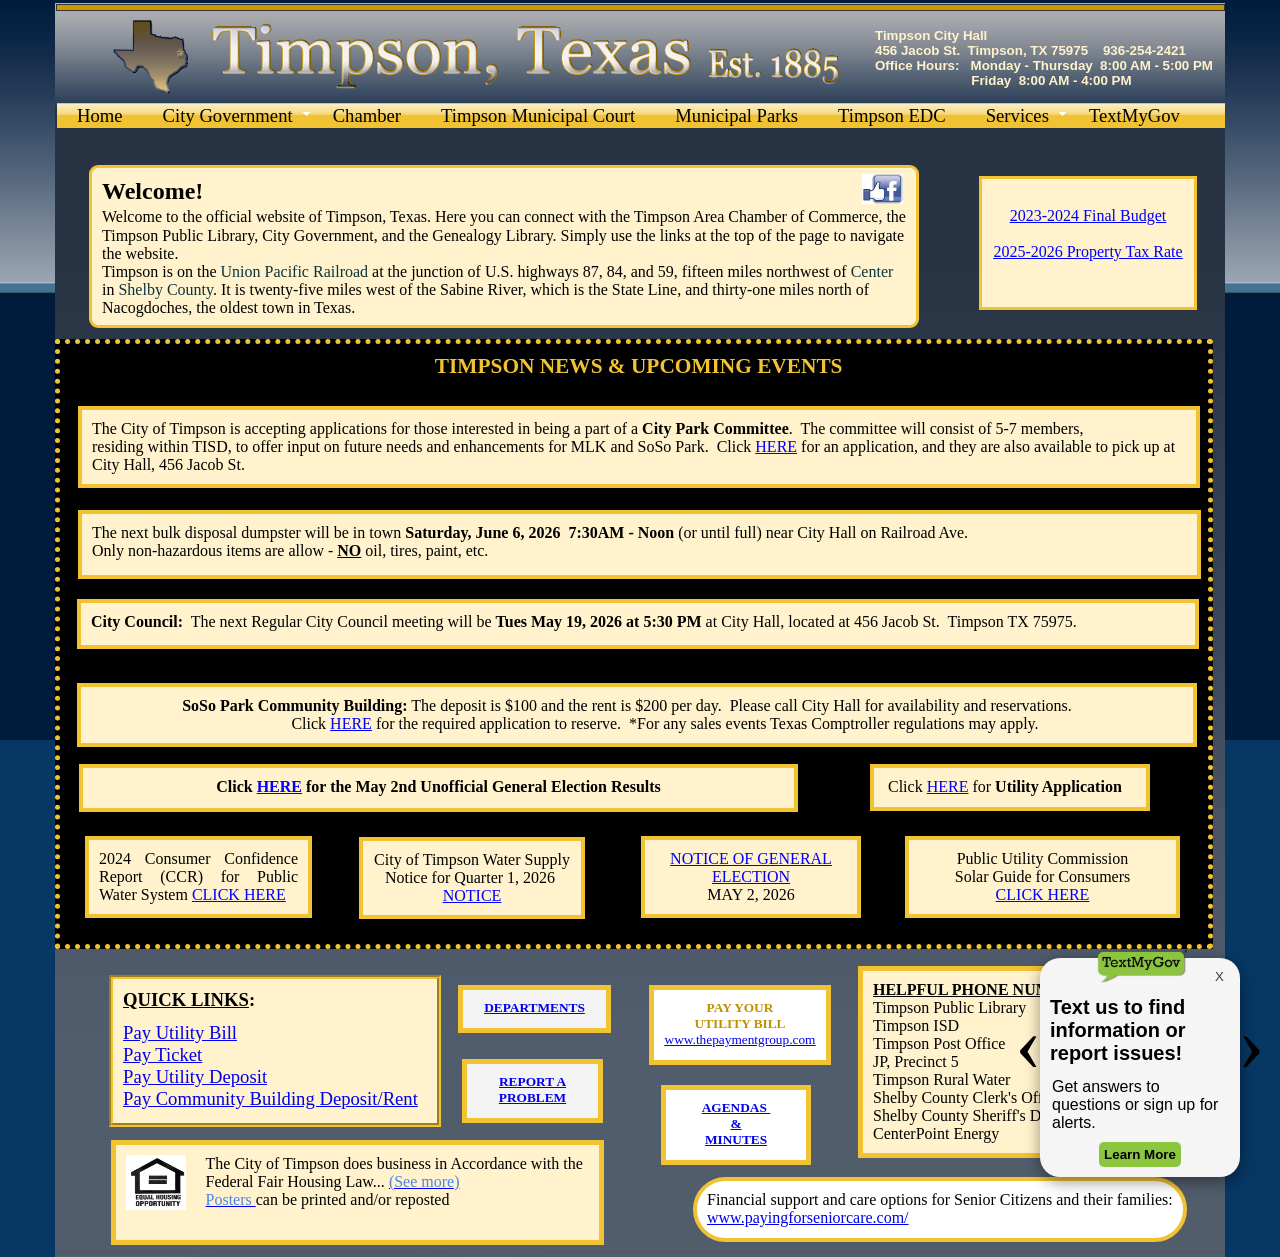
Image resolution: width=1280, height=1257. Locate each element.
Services (1017, 115)
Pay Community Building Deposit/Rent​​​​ (270, 1098)
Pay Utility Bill (180, 1032)
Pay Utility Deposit (195, 1076)
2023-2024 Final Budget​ (1088, 215)
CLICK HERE (239, 894)
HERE (351, 723)
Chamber (367, 115)
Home (100, 115)
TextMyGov (1134, 115)
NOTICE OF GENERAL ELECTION (751, 867)
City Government (228, 115)
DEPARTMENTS (534, 1007)
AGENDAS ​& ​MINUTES (736, 1123)
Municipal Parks (736, 115)
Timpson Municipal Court (538, 115)
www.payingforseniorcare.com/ (808, 1217)
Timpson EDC (892, 115)
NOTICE (472, 895)
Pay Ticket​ (162, 1054)
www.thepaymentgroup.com (740, 1039)
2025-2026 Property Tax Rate (1087, 251)
